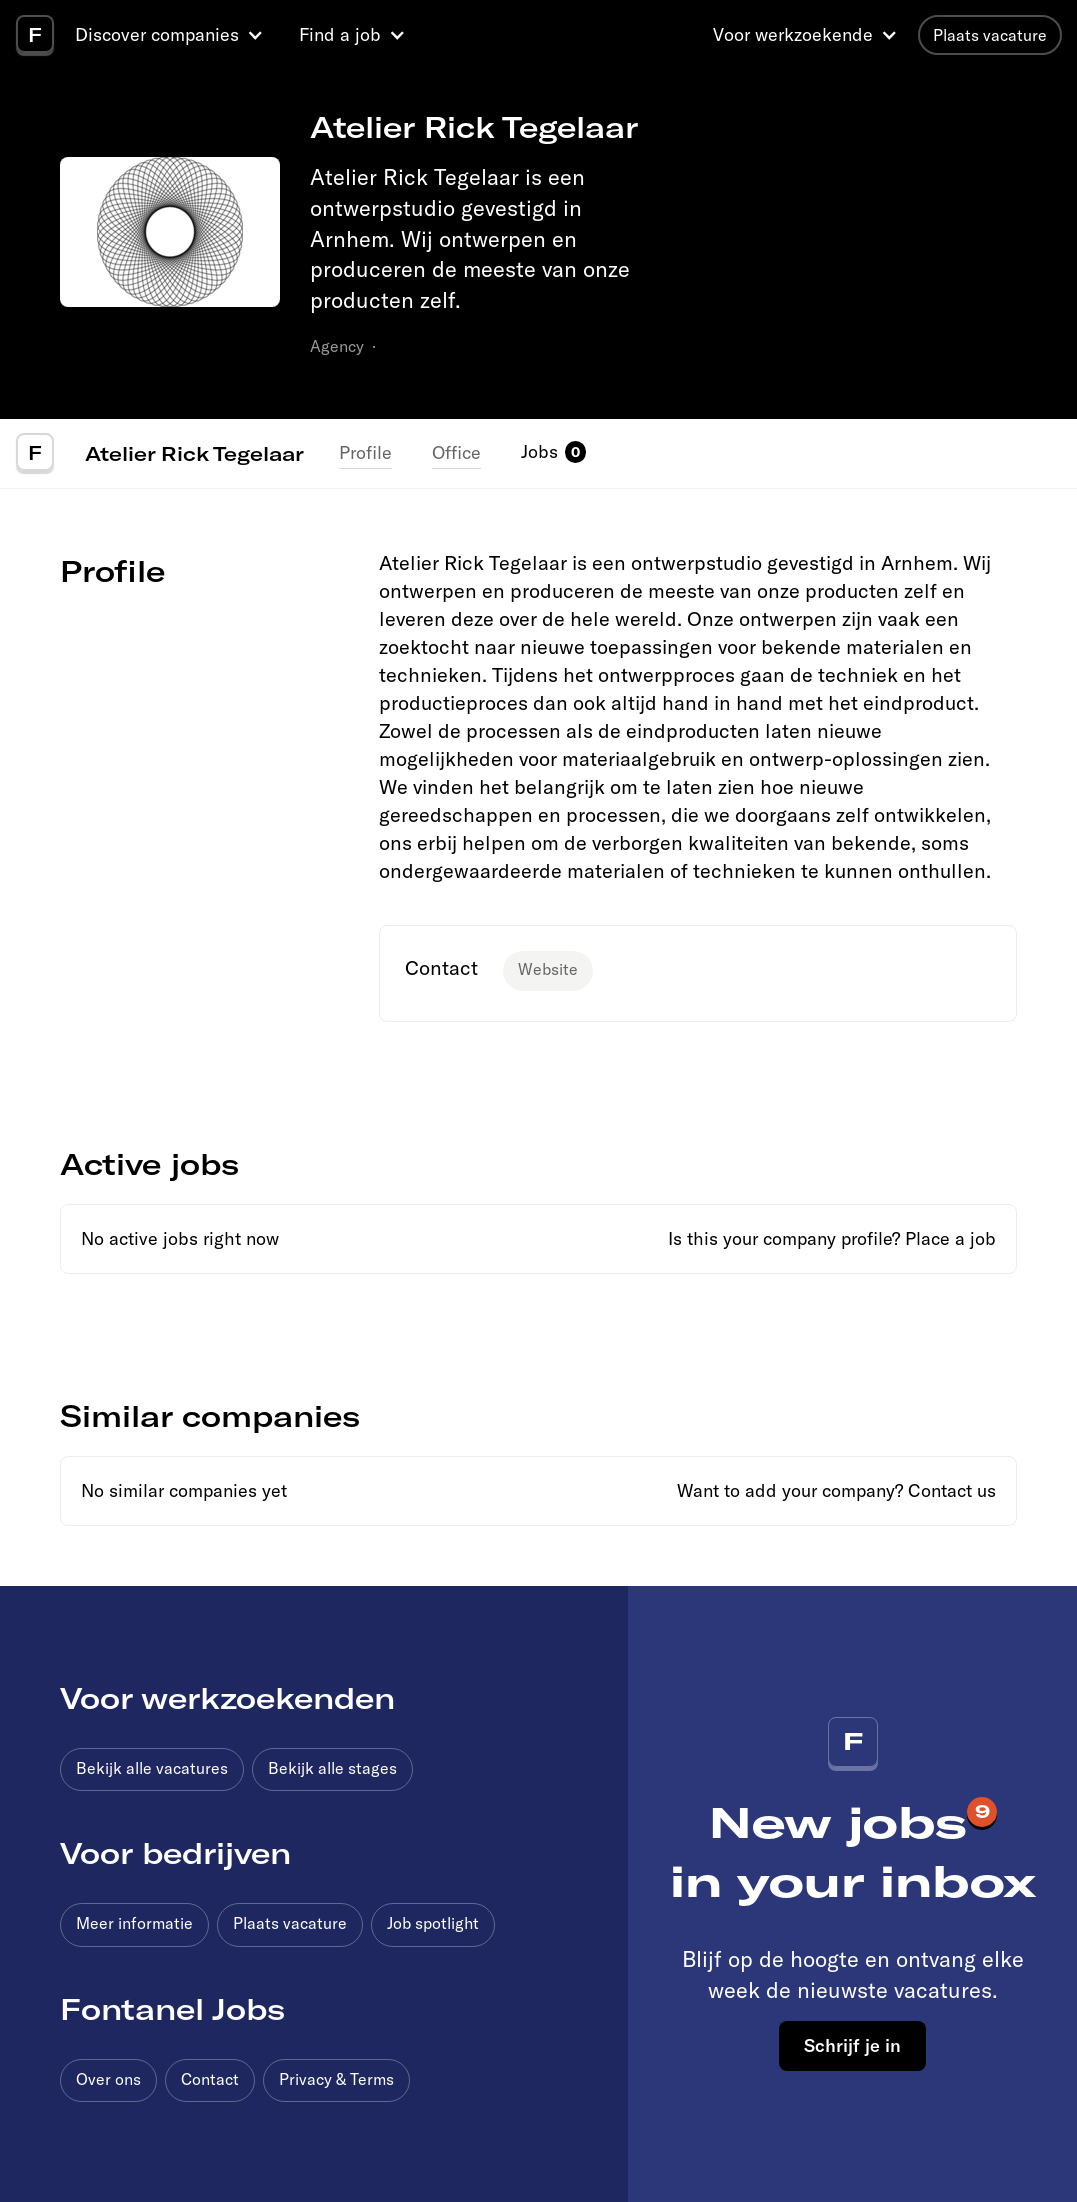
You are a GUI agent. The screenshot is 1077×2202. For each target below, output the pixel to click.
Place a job (950, 1238)
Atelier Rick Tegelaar (194, 453)
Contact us (952, 1490)
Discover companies (157, 34)
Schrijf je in (852, 2045)
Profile (365, 452)
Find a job (340, 34)
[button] (172, 35)
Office (456, 452)
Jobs (539, 451)
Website (548, 969)
